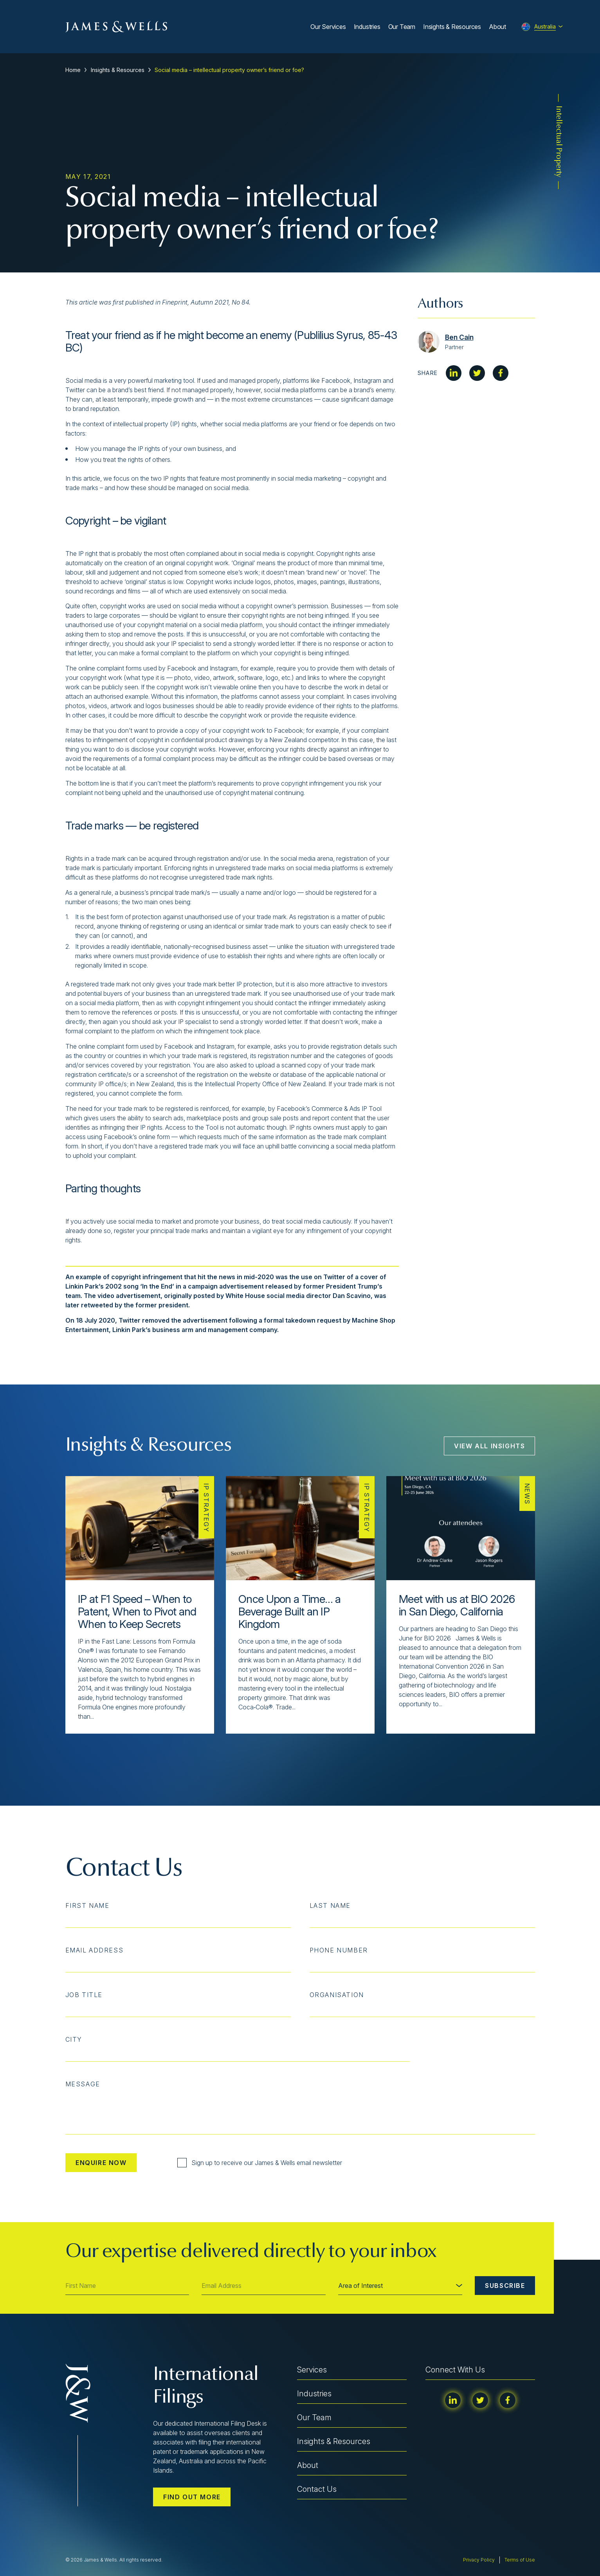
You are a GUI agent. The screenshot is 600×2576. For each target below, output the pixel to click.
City (73, 2039)
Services (312, 2369)
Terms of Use (520, 2560)
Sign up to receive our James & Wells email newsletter (259, 2162)
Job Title (84, 1994)
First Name (87, 1905)
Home (73, 70)
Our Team (401, 27)
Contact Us (317, 2489)
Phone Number (339, 1950)
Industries (367, 27)
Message (82, 2083)
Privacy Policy (479, 2560)
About (497, 27)
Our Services (328, 27)
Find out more (192, 2497)
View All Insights (489, 1446)
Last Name (330, 1905)
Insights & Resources (452, 27)
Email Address (94, 1950)
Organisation (337, 1994)
